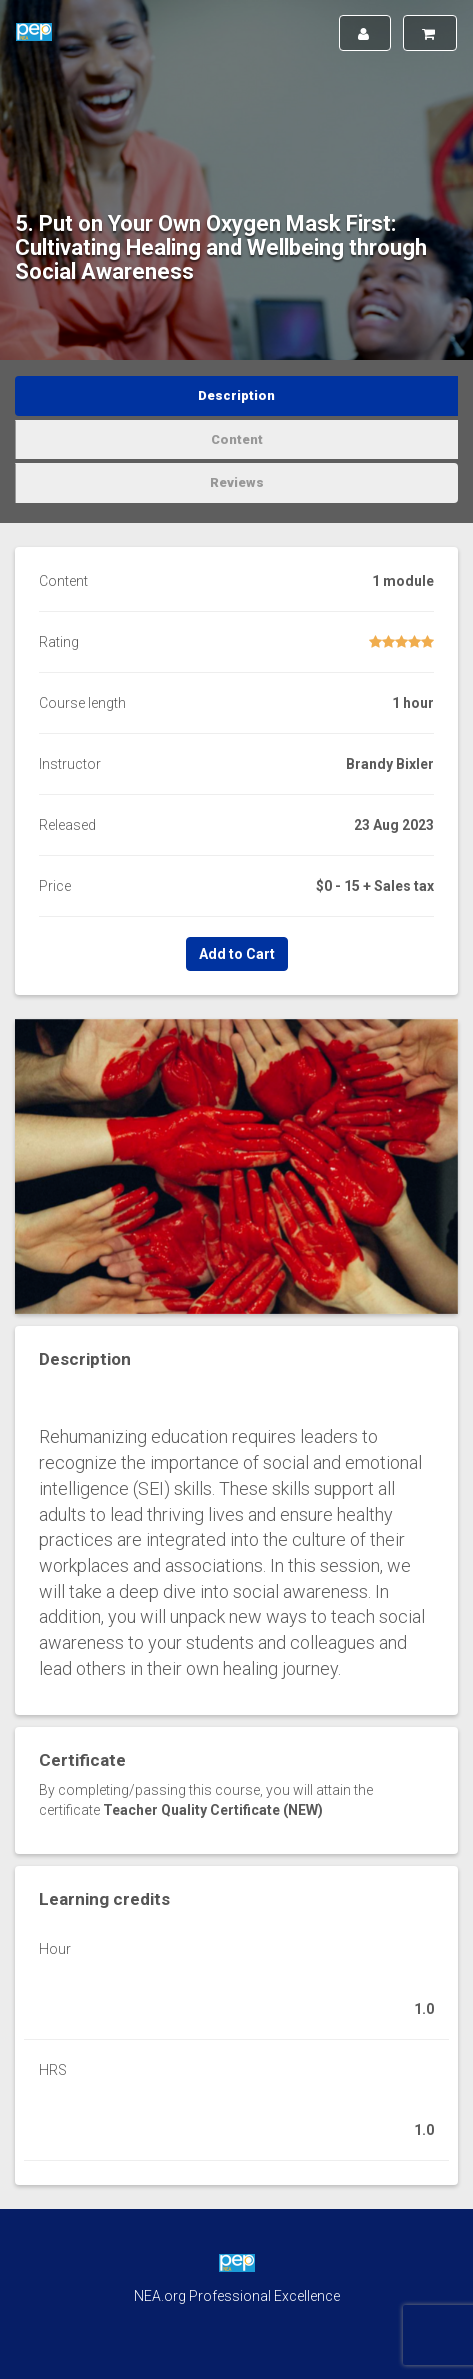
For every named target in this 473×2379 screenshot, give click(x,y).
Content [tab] (237, 439)
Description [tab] (236, 395)
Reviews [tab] (237, 482)
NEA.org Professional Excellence (237, 2296)
